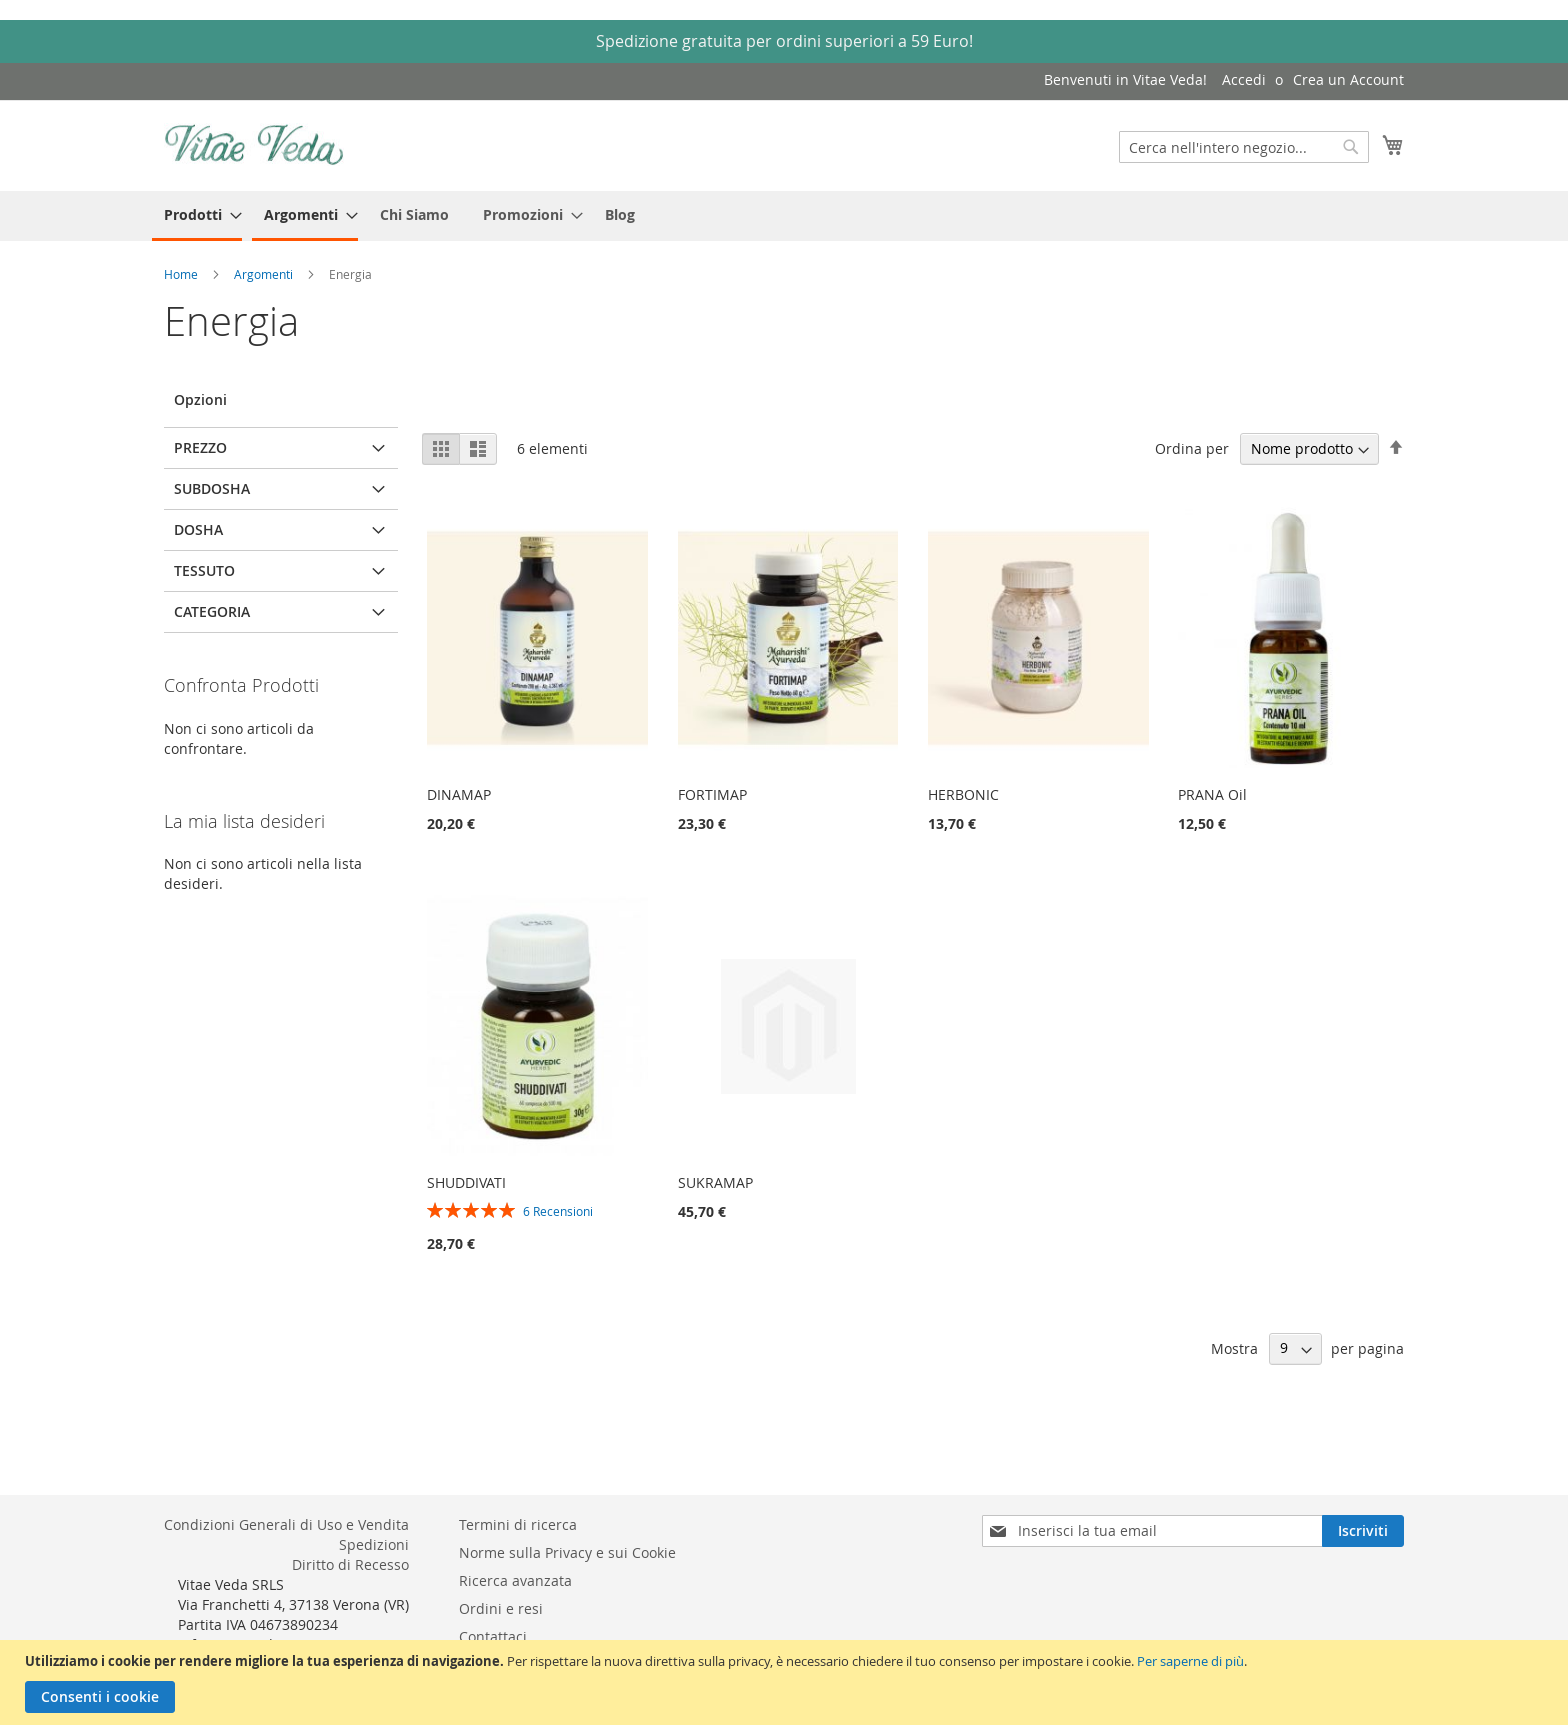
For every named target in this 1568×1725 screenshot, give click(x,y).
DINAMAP (459, 794)
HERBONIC (963, 794)
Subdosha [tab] (212, 488)
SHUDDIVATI (466, 1182)
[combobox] (1244, 147)
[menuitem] (197, 216)
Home (182, 274)
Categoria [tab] (212, 611)
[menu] (784, 216)
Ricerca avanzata (515, 1580)
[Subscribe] (1363, 1531)
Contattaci (493, 1636)
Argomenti (265, 274)
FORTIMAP (712, 794)
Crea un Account (1348, 79)
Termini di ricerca (518, 1524)
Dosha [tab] (198, 529)
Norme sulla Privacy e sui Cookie (567, 1552)
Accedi (1244, 79)
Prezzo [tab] (200, 447)
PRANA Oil (1212, 794)
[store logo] (254, 144)
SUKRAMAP (715, 1182)
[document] (786, 1682)
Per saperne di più (1190, 1661)
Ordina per (1192, 448)
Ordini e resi (501, 1608)
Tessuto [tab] (204, 570)
